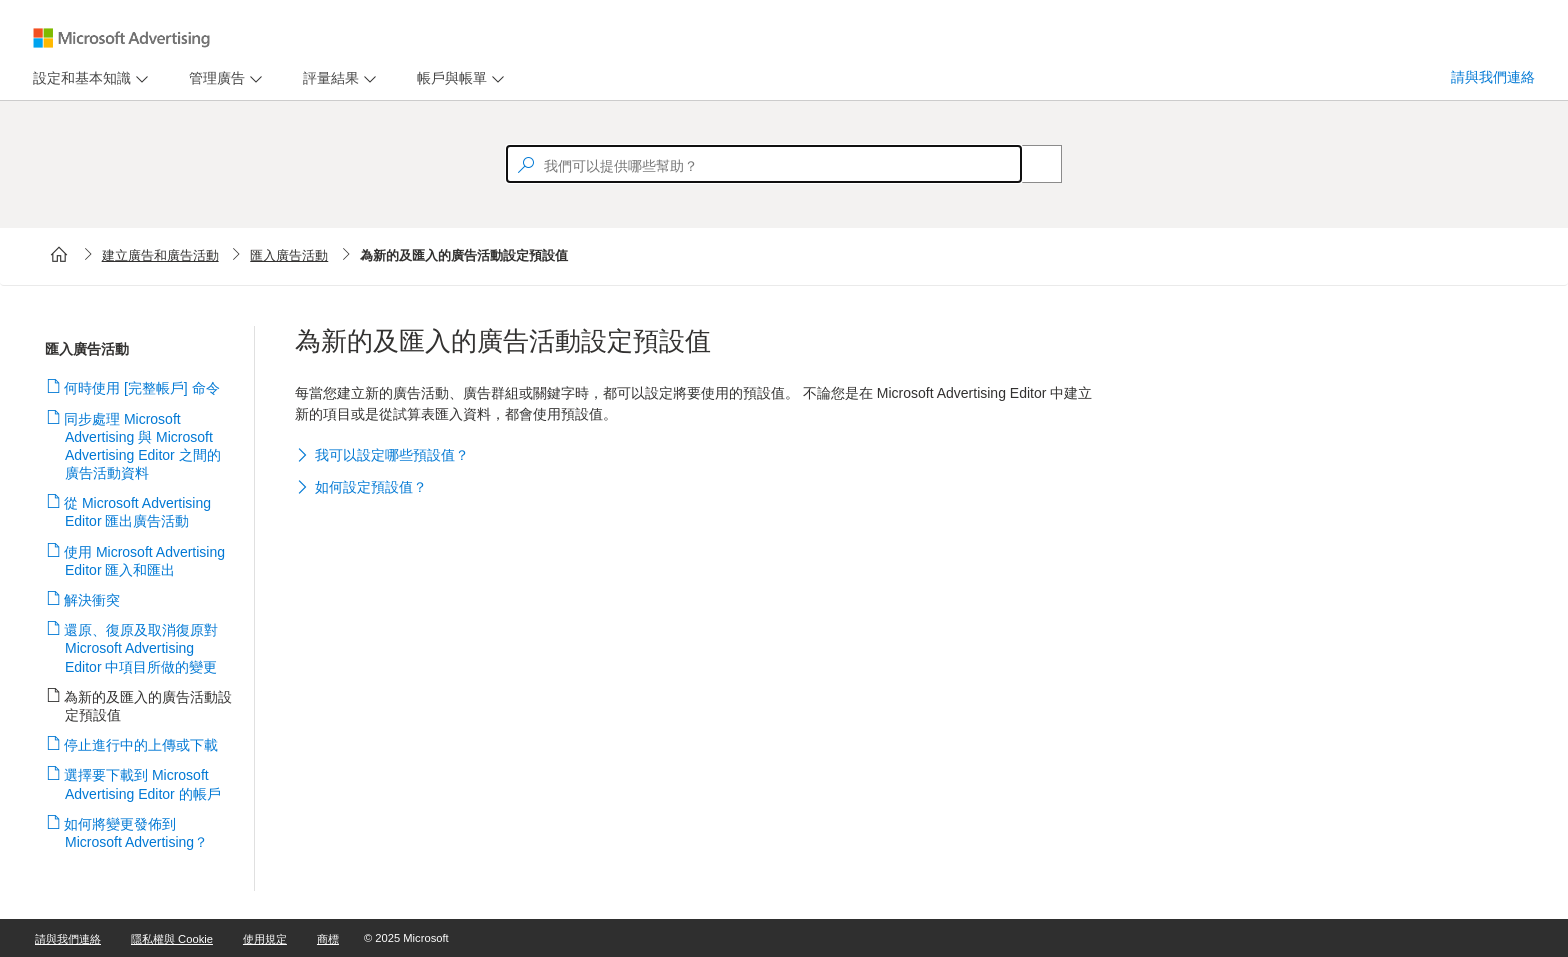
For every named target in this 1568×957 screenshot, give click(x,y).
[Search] (1031, 164)
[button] (695, 457)
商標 (328, 939)
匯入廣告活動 (289, 255)
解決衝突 (92, 600)
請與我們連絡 (1493, 77)
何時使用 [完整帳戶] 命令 (142, 388)
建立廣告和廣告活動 (160, 255)
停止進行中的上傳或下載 (141, 745)
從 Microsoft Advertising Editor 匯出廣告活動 (138, 512)
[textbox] (764, 164)
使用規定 (265, 939)
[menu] (88, 78)
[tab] (78, 78)
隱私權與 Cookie (172, 939)
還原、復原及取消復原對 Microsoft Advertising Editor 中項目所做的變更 (141, 648)
